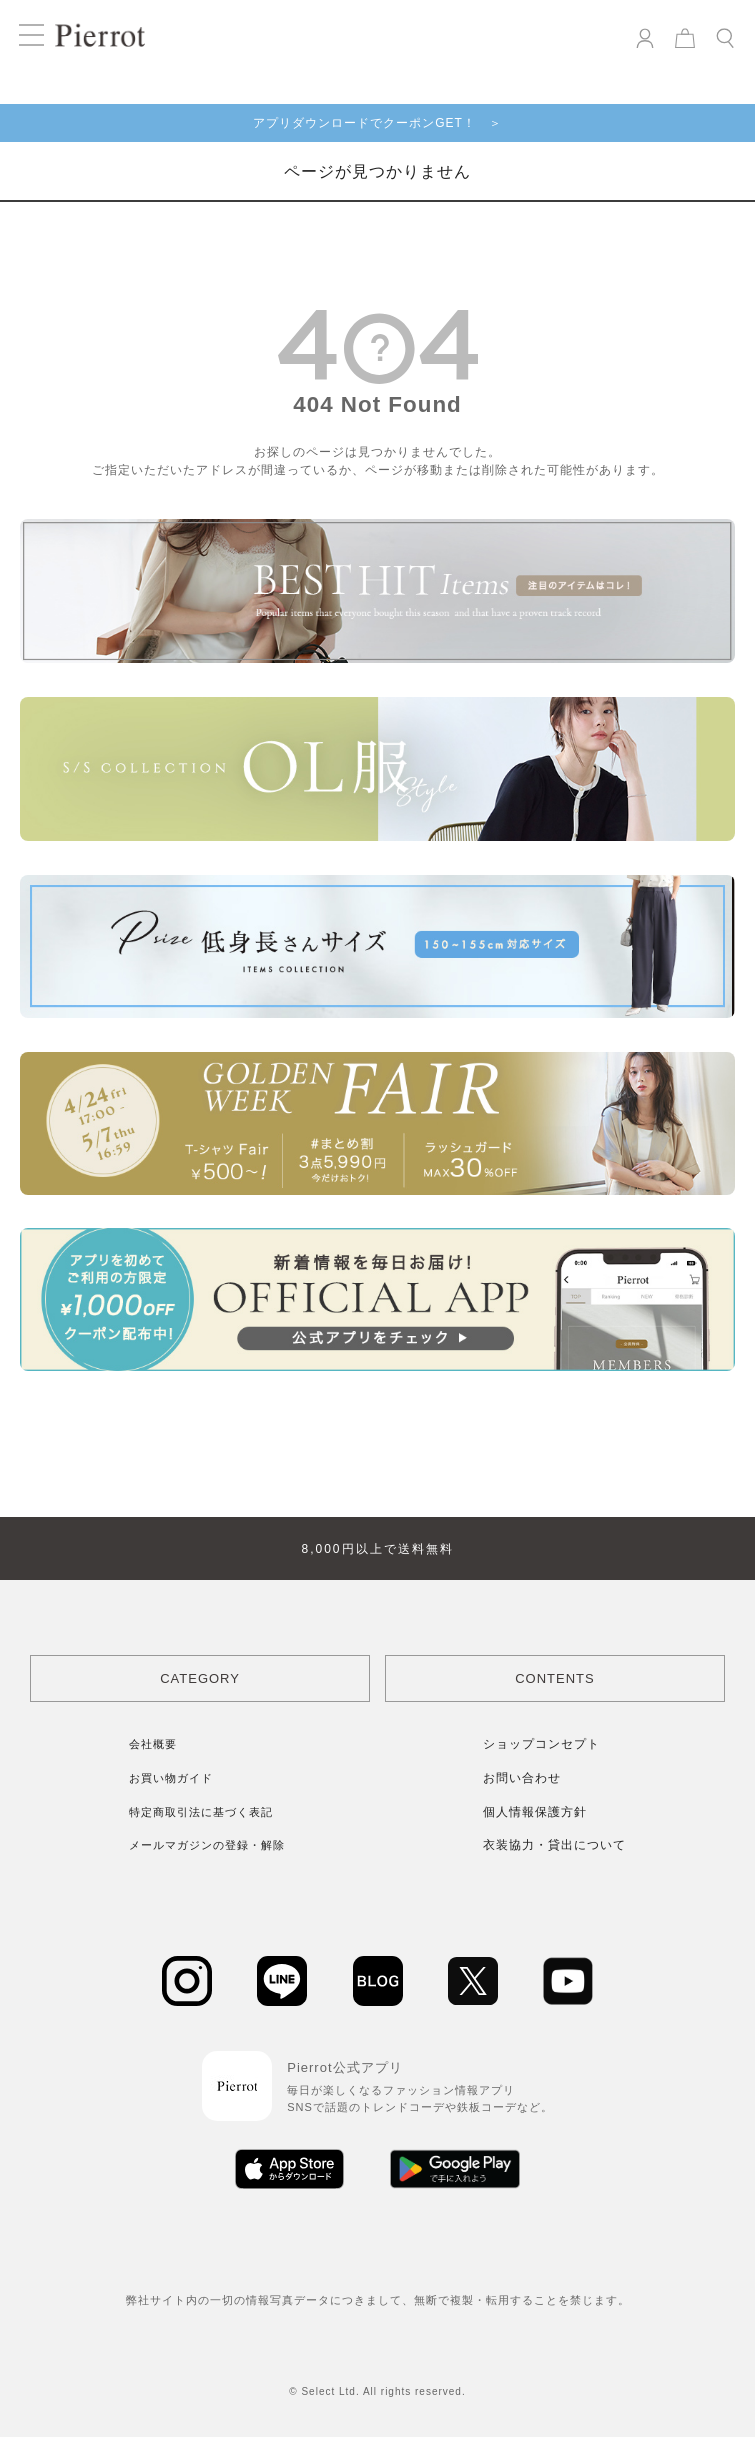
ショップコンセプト (541, 1744)
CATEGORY (200, 1678)
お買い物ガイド (171, 1778)
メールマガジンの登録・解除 (207, 1845)
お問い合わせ (522, 1778)
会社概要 (153, 1744)
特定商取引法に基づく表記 (201, 1812)
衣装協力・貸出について (554, 1845)
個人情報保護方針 (535, 1812)
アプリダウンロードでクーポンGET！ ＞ (377, 123)
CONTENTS (555, 1678)
